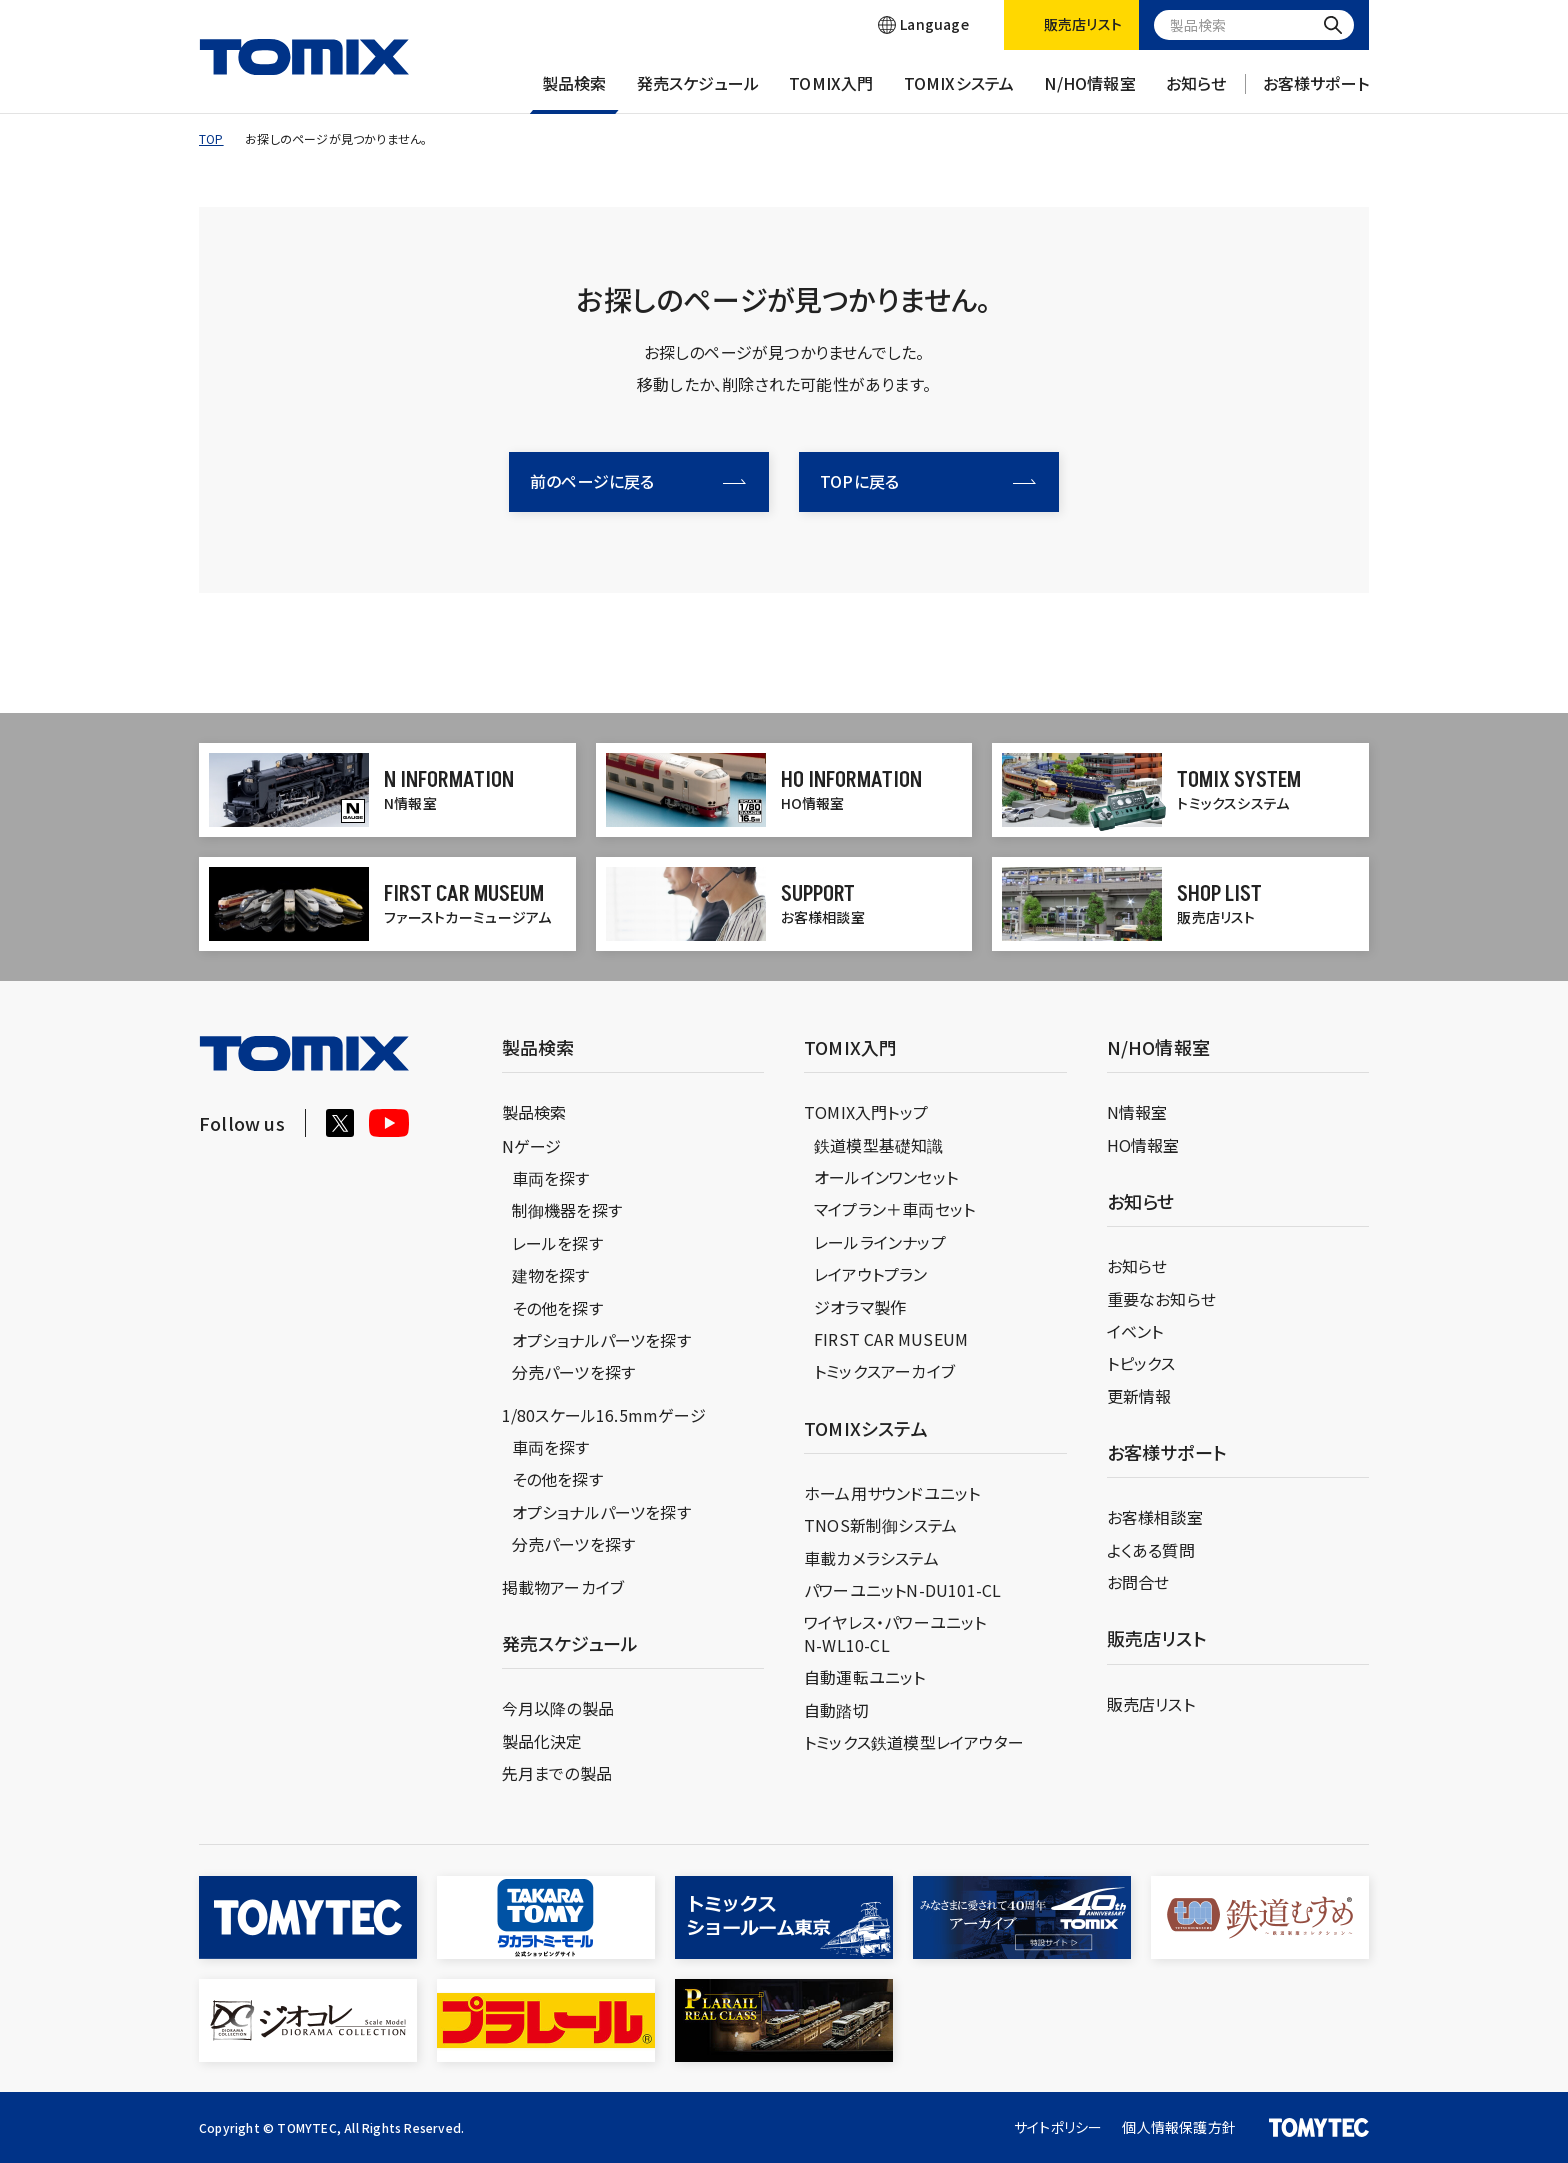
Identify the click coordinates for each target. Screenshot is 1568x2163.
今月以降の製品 (558, 1708)
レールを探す (557, 1243)
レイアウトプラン (871, 1274)
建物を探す (551, 1275)
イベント (1135, 1331)
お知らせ (1196, 93)
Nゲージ (532, 1146)
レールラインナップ (880, 1242)
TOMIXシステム (959, 93)
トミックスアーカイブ (884, 1371)
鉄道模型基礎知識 (879, 1145)
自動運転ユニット (865, 1677)
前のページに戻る (638, 481)
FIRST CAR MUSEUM (891, 1339)
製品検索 (574, 93)
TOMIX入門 (831, 93)
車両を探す (551, 1178)
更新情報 (1139, 1396)
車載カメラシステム (871, 1558)
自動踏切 (836, 1710)
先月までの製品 (557, 1773)
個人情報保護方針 (1179, 2127)
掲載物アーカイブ (563, 1587)
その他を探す (557, 1308)
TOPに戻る (928, 481)
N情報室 (1137, 1112)
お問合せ (1138, 1582)
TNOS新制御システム (880, 1525)
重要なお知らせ (1161, 1299)
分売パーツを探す (574, 1372)
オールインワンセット (886, 1177)
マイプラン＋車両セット (894, 1209)
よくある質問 (1151, 1550)
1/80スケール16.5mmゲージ (604, 1415)
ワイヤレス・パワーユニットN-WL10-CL (895, 1633)
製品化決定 (542, 1741)
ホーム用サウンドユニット (892, 1493)
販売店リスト (1151, 1704)
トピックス (1141, 1363)
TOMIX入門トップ (866, 1112)
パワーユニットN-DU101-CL (902, 1590)
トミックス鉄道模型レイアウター (914, 1742)
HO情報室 (1143, 1145)
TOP (211, 138)
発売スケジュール (698, 93)
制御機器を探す (567, 1210)
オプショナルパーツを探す (601, 1340)
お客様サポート (1316, 93)
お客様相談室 (1155, 1517)
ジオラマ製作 (860, 1307)
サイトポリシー (1058, 2127)
